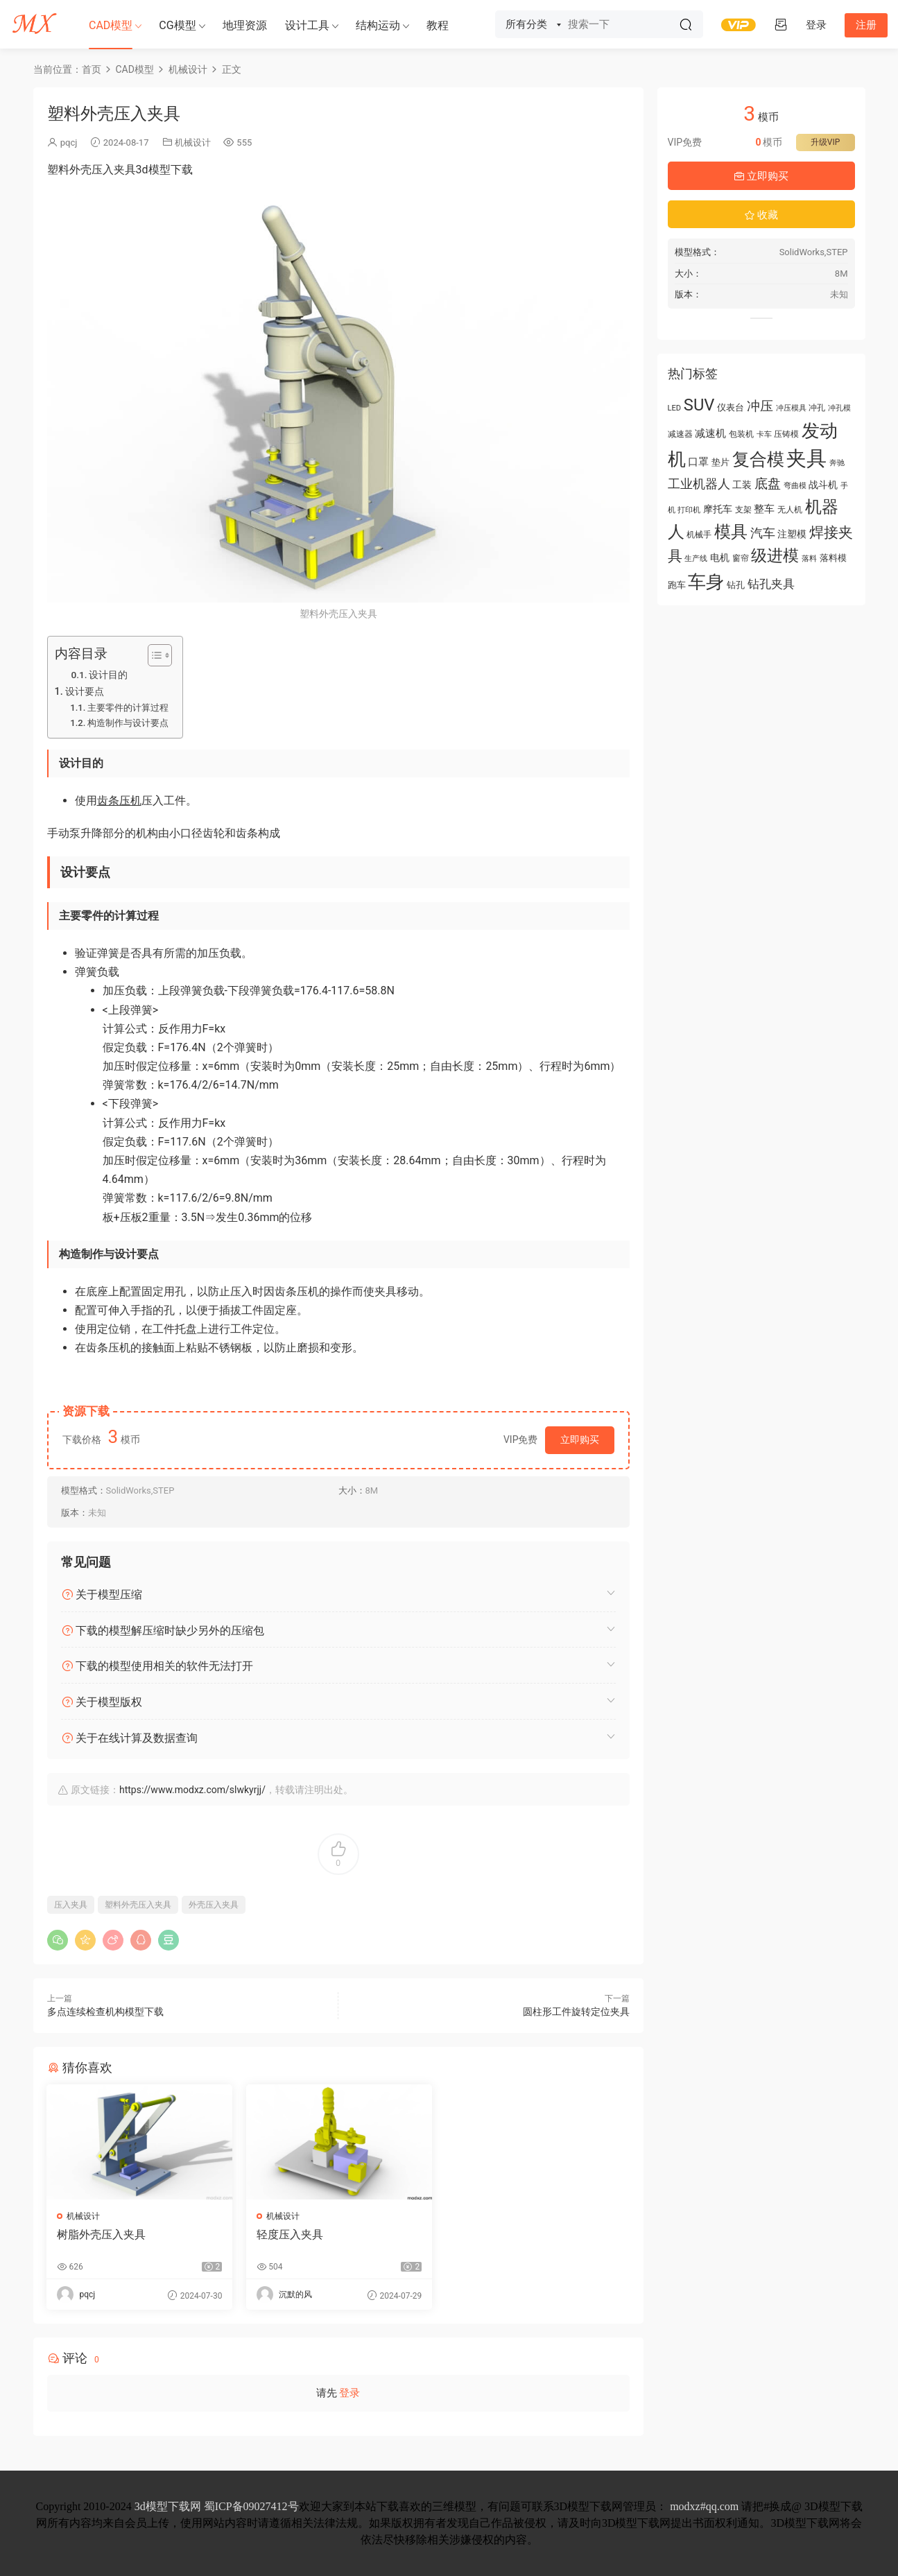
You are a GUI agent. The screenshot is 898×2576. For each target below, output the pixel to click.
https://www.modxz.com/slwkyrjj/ (192, 1789)
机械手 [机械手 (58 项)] (699, 534)
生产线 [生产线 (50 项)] (695, 558)
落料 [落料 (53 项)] (809, 558)
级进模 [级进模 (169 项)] (775, 555)
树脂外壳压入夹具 (102, 2234)
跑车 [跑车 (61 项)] (677, 585)
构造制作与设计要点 (128, 723)
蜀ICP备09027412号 (251, 2506)
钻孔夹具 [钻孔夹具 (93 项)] (771, 584)
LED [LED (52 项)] (675, 408)
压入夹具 (70, 1905)
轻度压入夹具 (289, 2234)
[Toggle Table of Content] (153, 655)
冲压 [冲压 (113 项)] (760, 406)
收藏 (761, 215)
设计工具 (307, 25)
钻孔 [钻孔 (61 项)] (736, 585)
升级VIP (825, 142)
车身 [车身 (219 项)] (706, 581)
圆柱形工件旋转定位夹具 (576, 2011)
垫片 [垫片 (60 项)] (720, 462)
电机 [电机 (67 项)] (719, 557)
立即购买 (579, 1439)
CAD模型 (110, 25)
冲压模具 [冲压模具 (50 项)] (791, 408)
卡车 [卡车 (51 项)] (764, 434)
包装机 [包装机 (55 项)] (741, 434)
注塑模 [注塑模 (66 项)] (791, 533)
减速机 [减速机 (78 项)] (710, 433)
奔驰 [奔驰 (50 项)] (837, 462)
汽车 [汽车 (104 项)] (762, 533)
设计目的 (108, 674)
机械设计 (193, 142)
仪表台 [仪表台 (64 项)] (730, 407)
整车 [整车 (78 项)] (764, 509)
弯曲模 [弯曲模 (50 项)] (795, 485)
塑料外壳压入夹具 (138, 1905)
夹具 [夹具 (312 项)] (806, 458)
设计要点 (84, 692)
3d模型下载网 (168, 2506)
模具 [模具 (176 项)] (731, 532)
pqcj (69, 142)
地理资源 (245, 25)
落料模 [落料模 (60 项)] (833, 558)
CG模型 (177, 25)
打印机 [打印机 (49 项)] (688, 510)
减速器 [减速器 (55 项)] (680, 434)
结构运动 (378, 25)
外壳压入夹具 (214, 1905)
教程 (437, 25)
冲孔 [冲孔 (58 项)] (817, 408)
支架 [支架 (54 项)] (743, 510)
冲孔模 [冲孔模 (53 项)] (839, 408)
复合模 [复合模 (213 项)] (758, 459)
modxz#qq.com (704, 2506)
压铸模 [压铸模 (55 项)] (786, 434)
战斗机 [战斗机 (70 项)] (823, 484)
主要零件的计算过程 (128, 707)
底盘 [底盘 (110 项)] (767, 484)
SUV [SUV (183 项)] (699, 405)
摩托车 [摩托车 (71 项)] (717, 509)
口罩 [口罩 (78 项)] (698, 462)
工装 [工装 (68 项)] (742, 484)
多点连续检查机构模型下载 (105, 2011)
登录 (349, 2393)
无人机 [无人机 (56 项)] (789, 510)
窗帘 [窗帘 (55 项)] (740, 558)
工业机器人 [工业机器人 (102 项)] (699, 483)
